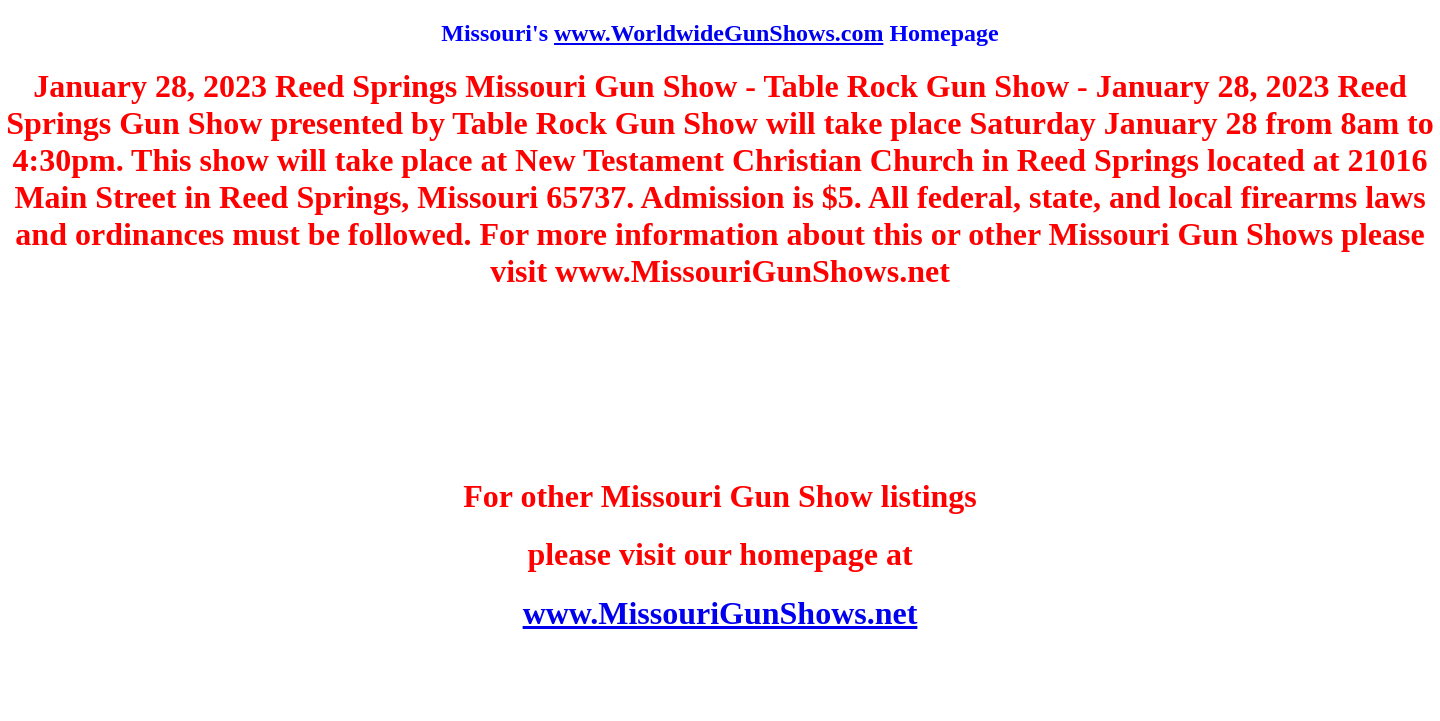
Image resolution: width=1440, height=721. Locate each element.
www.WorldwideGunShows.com (718, 33)
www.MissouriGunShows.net (720, 613)
